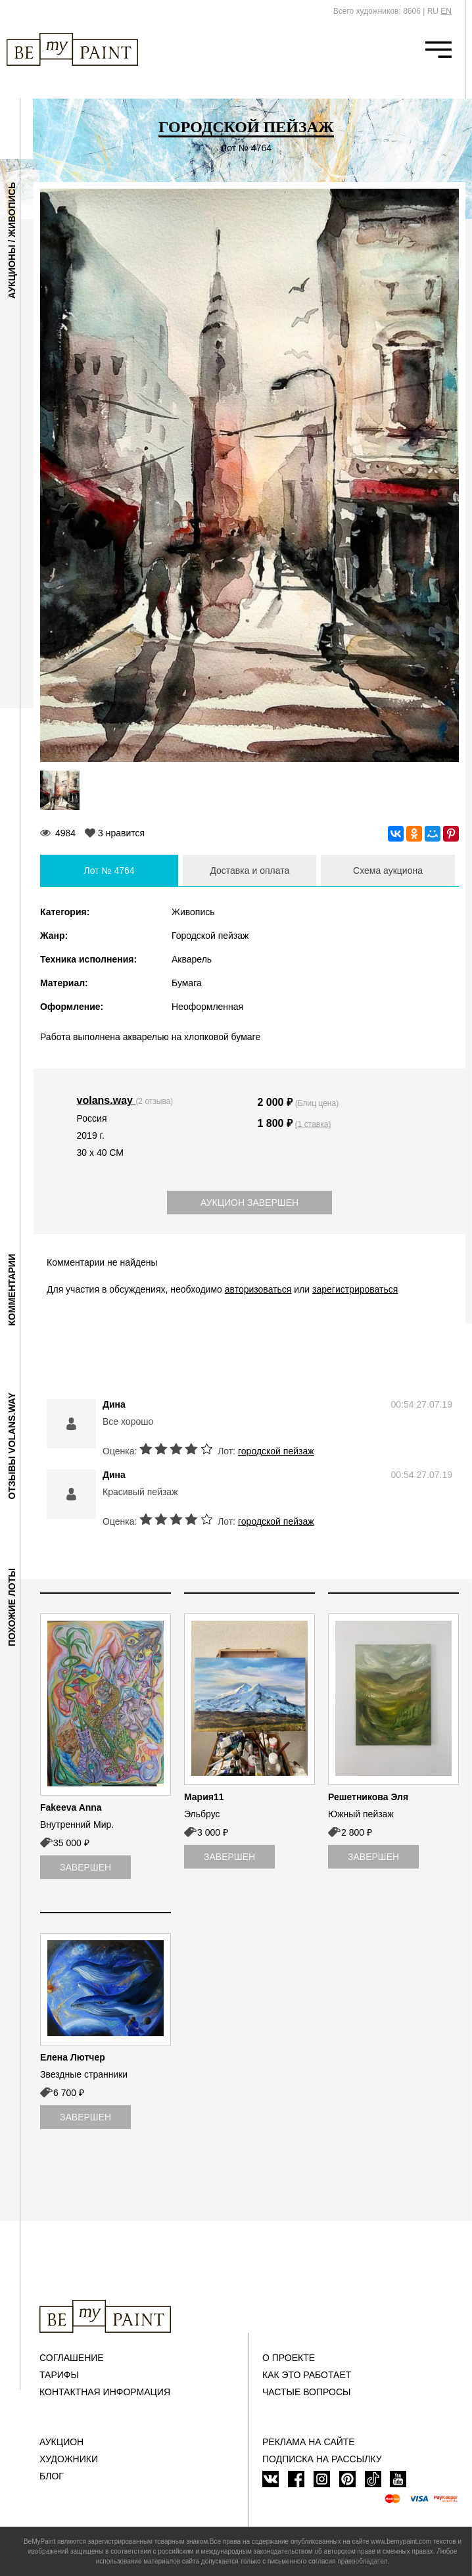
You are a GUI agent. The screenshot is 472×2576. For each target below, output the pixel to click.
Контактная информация (104, 2392)
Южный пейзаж (361, 1814)
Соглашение (71, 2357)
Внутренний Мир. (77, 1824)
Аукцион (61, 2442)
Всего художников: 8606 (377, 11)
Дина (114, 1404)
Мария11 (204, 1797)
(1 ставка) (313, 1124)
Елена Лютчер (72, 2057)
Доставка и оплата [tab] (249, 870)
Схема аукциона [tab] (388, 870)
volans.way (106, 1100)
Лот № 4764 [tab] (109, 870)
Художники (68, 2459)
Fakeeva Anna (71, 1807)
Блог (51, 2476)
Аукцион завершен (249, 1202)
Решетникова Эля (368, 1797)
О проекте (288, 2357)
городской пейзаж (276, 1451)
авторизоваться (258, 1289)
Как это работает (306, 2375)
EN (446, 11)
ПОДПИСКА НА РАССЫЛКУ (322, 2459)
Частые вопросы (306, 2392)
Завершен (85, 1867)
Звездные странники (84, 2074)
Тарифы (59, 2375)
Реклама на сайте (308, 2442)
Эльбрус (202, 1814)
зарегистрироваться (355, 1289)
